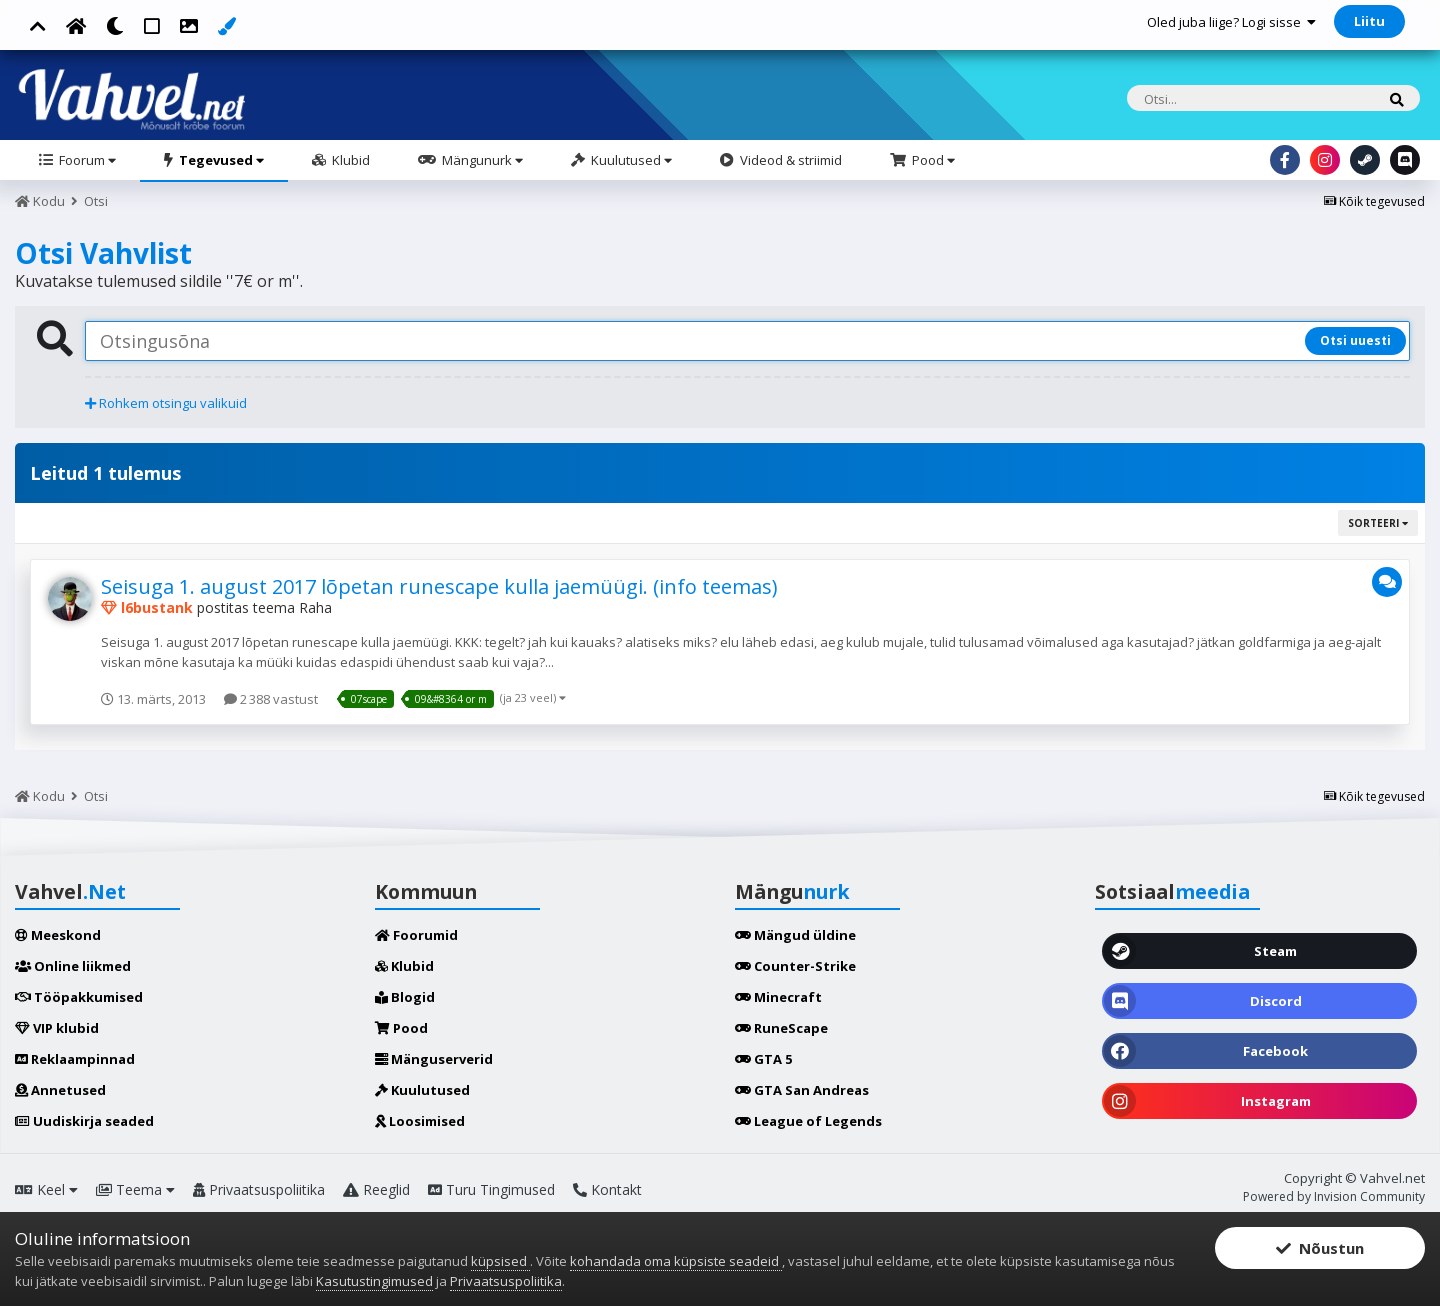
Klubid (349, 160)
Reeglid (376, 1189)
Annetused (60, 1090)
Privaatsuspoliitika (259, 1189)
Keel (46, 1189)
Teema (135, 1189)
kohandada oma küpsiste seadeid (676, 1261)
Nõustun (1320, 1248)
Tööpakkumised (79, 997)
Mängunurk (481, 160)
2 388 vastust (271, 699)
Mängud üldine (795, 935)
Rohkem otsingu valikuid (166, 403)
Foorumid (416, 935)
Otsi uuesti (1355, 340)
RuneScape (781, 1028)
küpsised (500, 1261)
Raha (315, 607)
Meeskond (58, 935)
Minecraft (778, 997)
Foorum (86, 160)
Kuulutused (630, 160)
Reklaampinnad (75, 1059)
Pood (932, 160)
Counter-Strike (795, 966)
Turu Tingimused (491, 1189)
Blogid (405, 997)
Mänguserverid (434, 1059)
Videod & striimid (789, 160)
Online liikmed (73, 966)
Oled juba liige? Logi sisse (1231, 22)
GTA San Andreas (802, 1090)
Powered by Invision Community (1334, 1196)
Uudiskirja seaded (84, 1121)
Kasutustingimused (374, 1281)
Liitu (1369, 21)
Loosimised (420, 1121)
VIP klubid (57, 1028)
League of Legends (808, 1121)
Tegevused (220, 160)
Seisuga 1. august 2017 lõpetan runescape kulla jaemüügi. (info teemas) (439, 586)
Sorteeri (1378, 523)
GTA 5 (763, 1059)
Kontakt (607, 1189)
